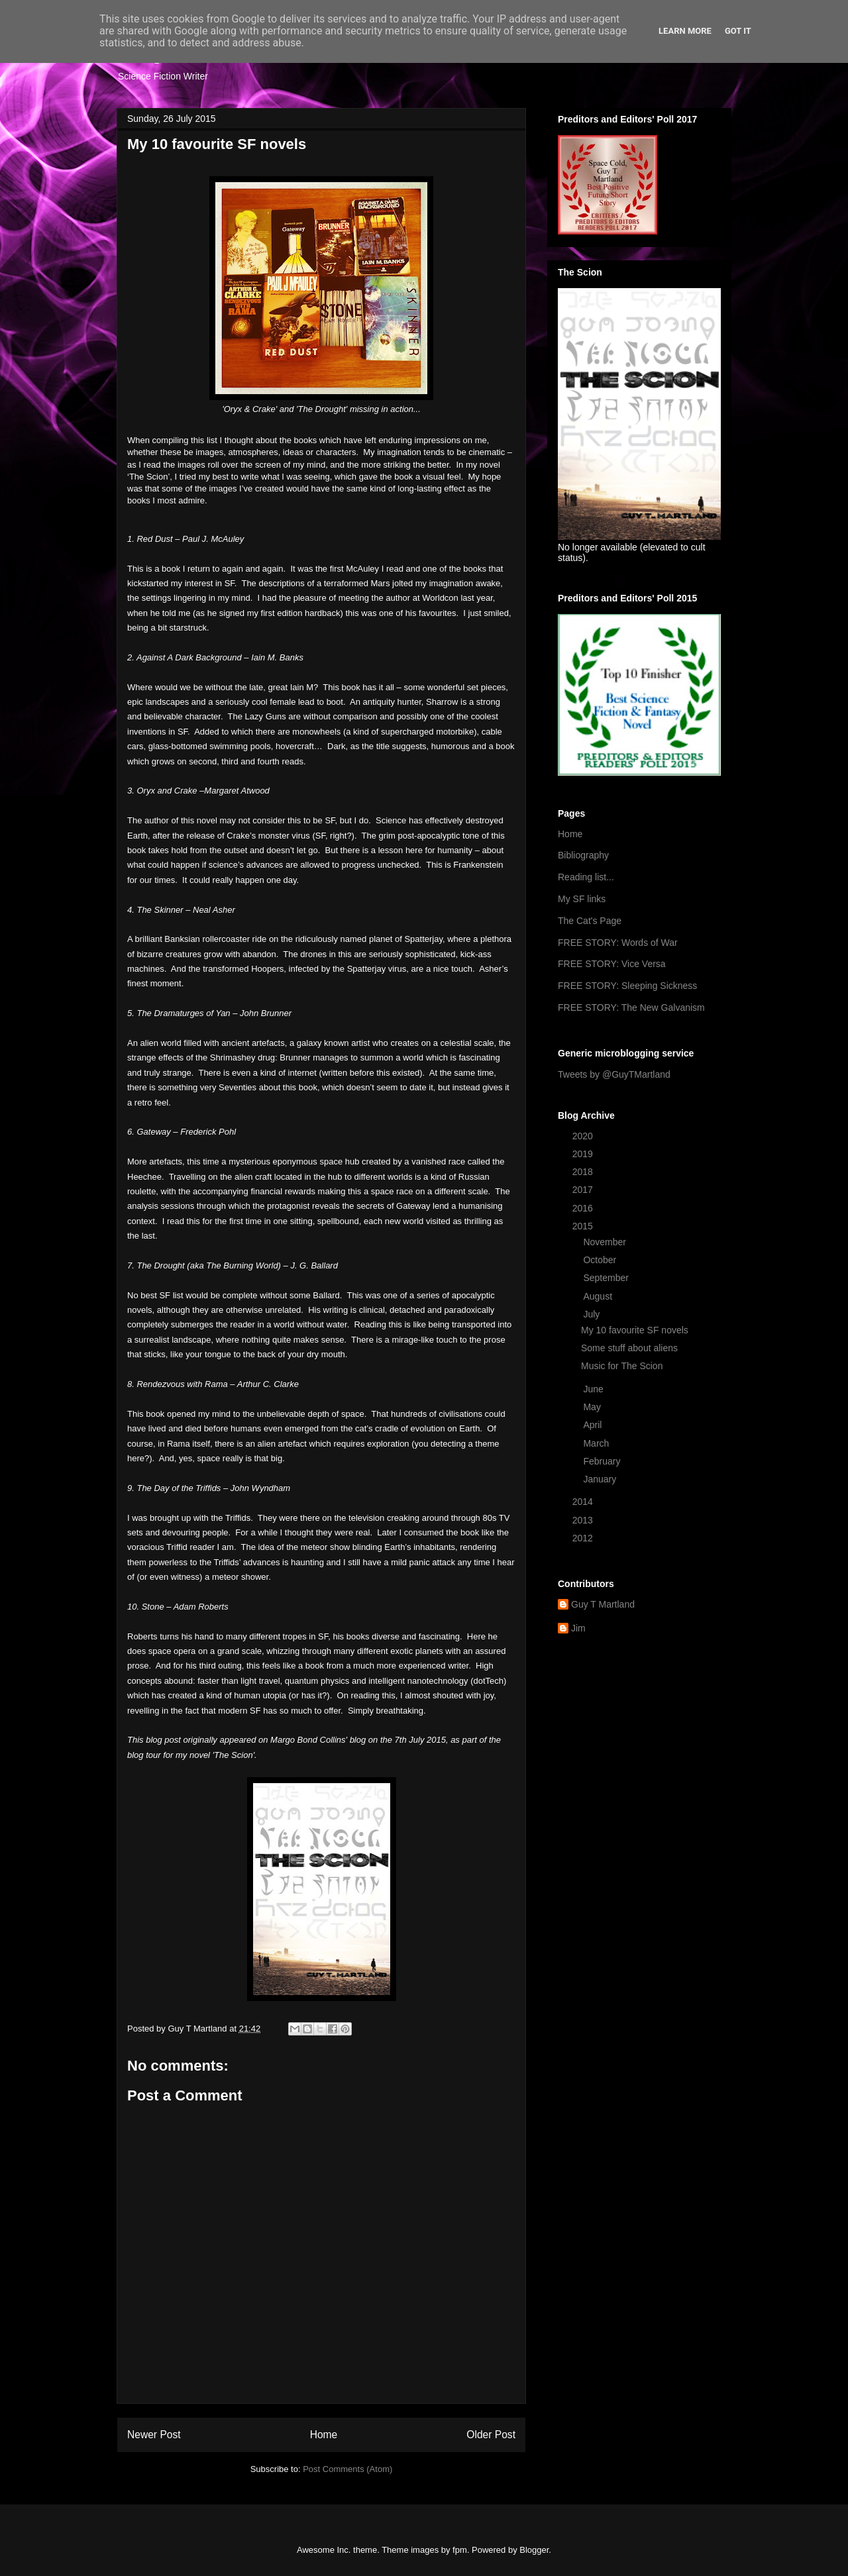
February (603, 1461)
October (601, 1260)
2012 (584, 1538)
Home (324, 2434)
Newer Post (154, 2434)
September (607, 1277)
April (593, 1424)
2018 (584, 1171)
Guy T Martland (603, 1604)
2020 (584, 1136)
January (601, 1479)
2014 (584, 1501)
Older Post (490, 2434)
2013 (584, 1520)
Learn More (685, 31)
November (605, 1242)
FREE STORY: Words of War (618, 942)
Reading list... (586, 877)
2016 (584, 1208)
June (594, 1389)
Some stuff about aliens (629, 1348)
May (593, 1407)
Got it (738, 31)
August (598, 1296)
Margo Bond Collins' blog (318, 1740)
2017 (584, 1189)
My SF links (582, 899)
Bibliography (583, 855)
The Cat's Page (589, 920)
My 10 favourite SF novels (634, 1330)
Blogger (534, 2550)
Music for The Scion (621, 1366)
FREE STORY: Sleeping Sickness (627, 985)
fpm (459, 2550)
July (592, 1314)
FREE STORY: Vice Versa (612, 963)
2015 (584, 1226)
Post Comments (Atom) (347, 2469)
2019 (584, 1154)
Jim (578, 1628)
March (597, 1443)
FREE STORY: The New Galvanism (631, 1007)
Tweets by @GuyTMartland (614, 1074)
